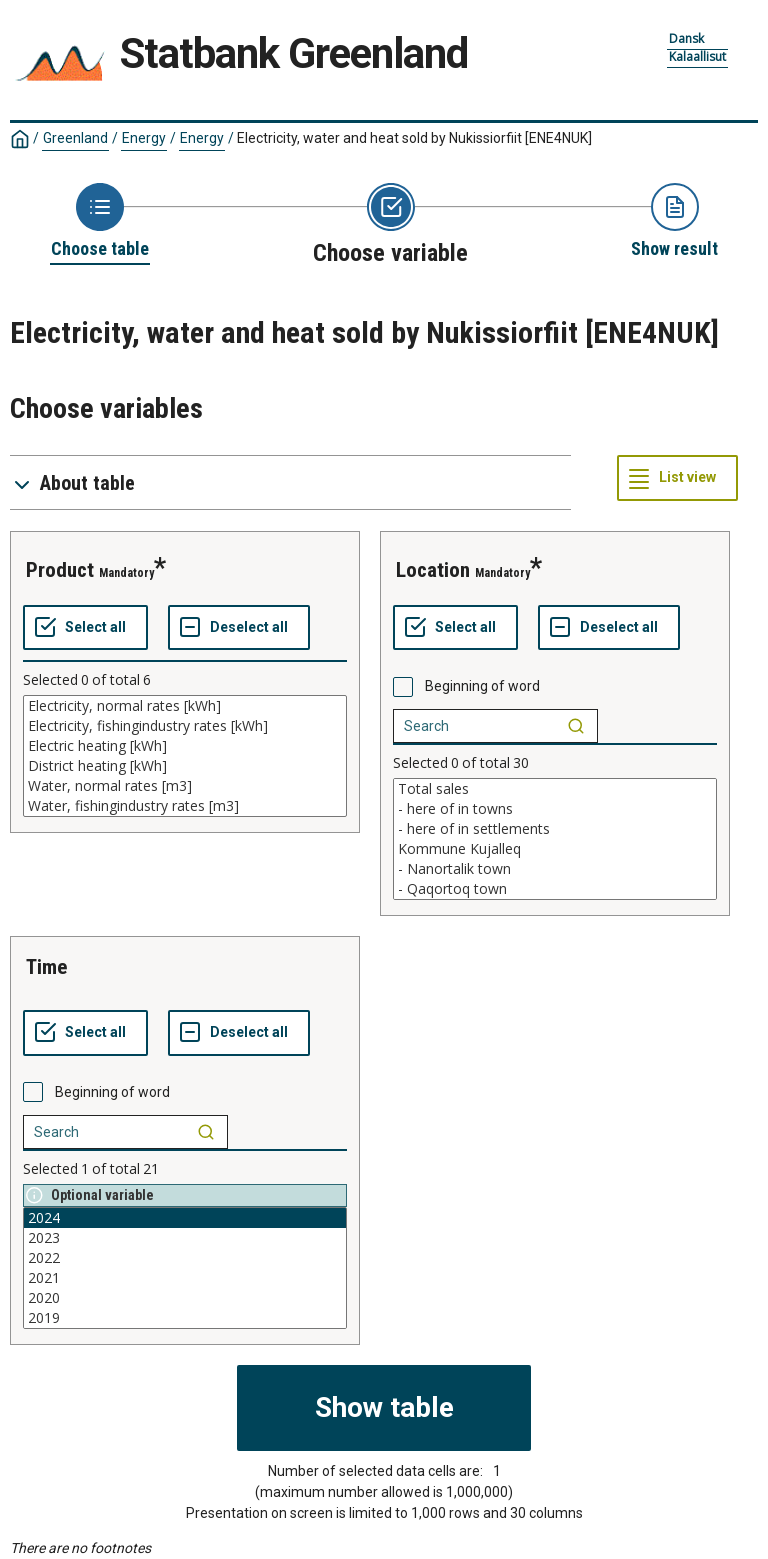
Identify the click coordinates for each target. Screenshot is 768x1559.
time (46, 967)
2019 (185, 1318)
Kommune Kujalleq (555, 849)
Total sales (555, 789)
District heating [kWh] (185, 766)
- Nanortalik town (555, 869)
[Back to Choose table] (100, 222)
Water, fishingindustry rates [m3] (185, 806)
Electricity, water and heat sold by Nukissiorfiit (414, 138)
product (60, 570)
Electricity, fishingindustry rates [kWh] (185, 726)
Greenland (75, 138)
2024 (185, 1218)
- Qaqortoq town (555, 889)
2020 (185, 1298)
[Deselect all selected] (239, 628)
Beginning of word (482, 686)
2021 (185, 1278)
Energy (144, 138)
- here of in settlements (555, 829)
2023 (185, 1238)
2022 (185, 1258)
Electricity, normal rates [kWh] (185, 706)
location (433, 570)
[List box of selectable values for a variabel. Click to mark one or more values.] (185, 756)
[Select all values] (85, 628)
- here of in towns (555, 809)
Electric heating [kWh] (185, 746)
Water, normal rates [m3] (185, 786)
